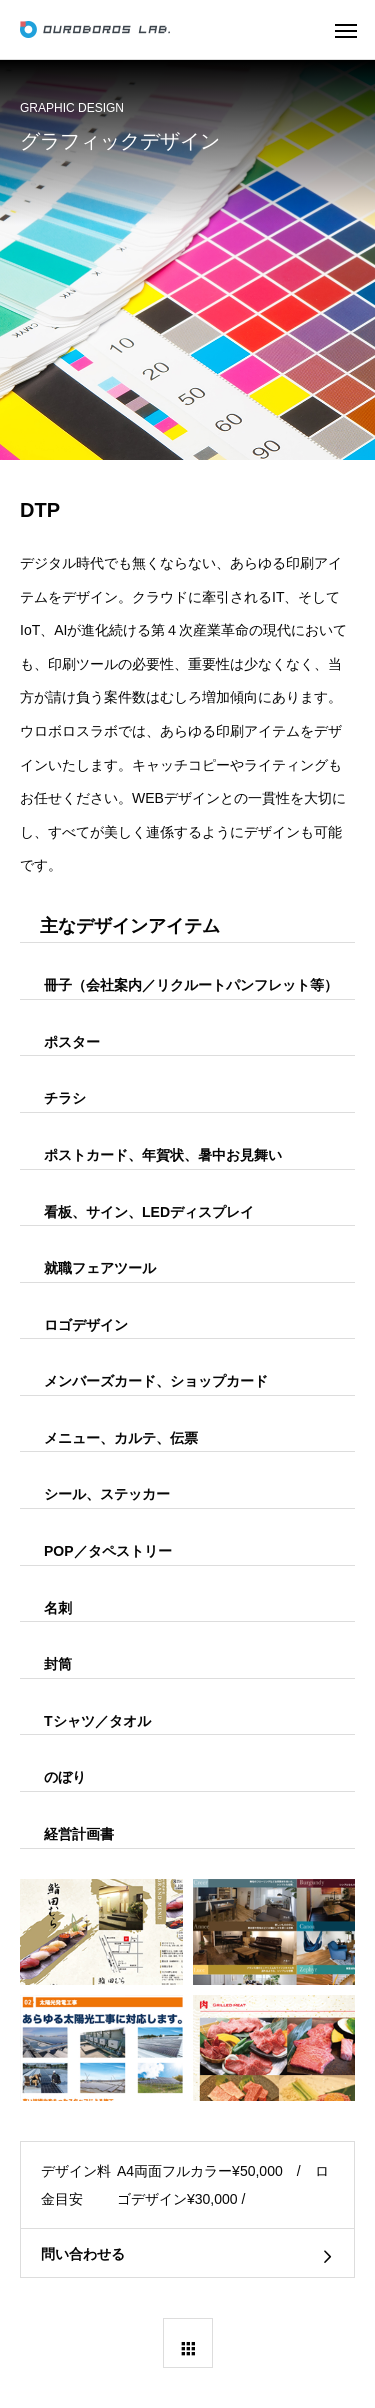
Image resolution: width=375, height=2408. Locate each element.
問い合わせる (83, 2254)
